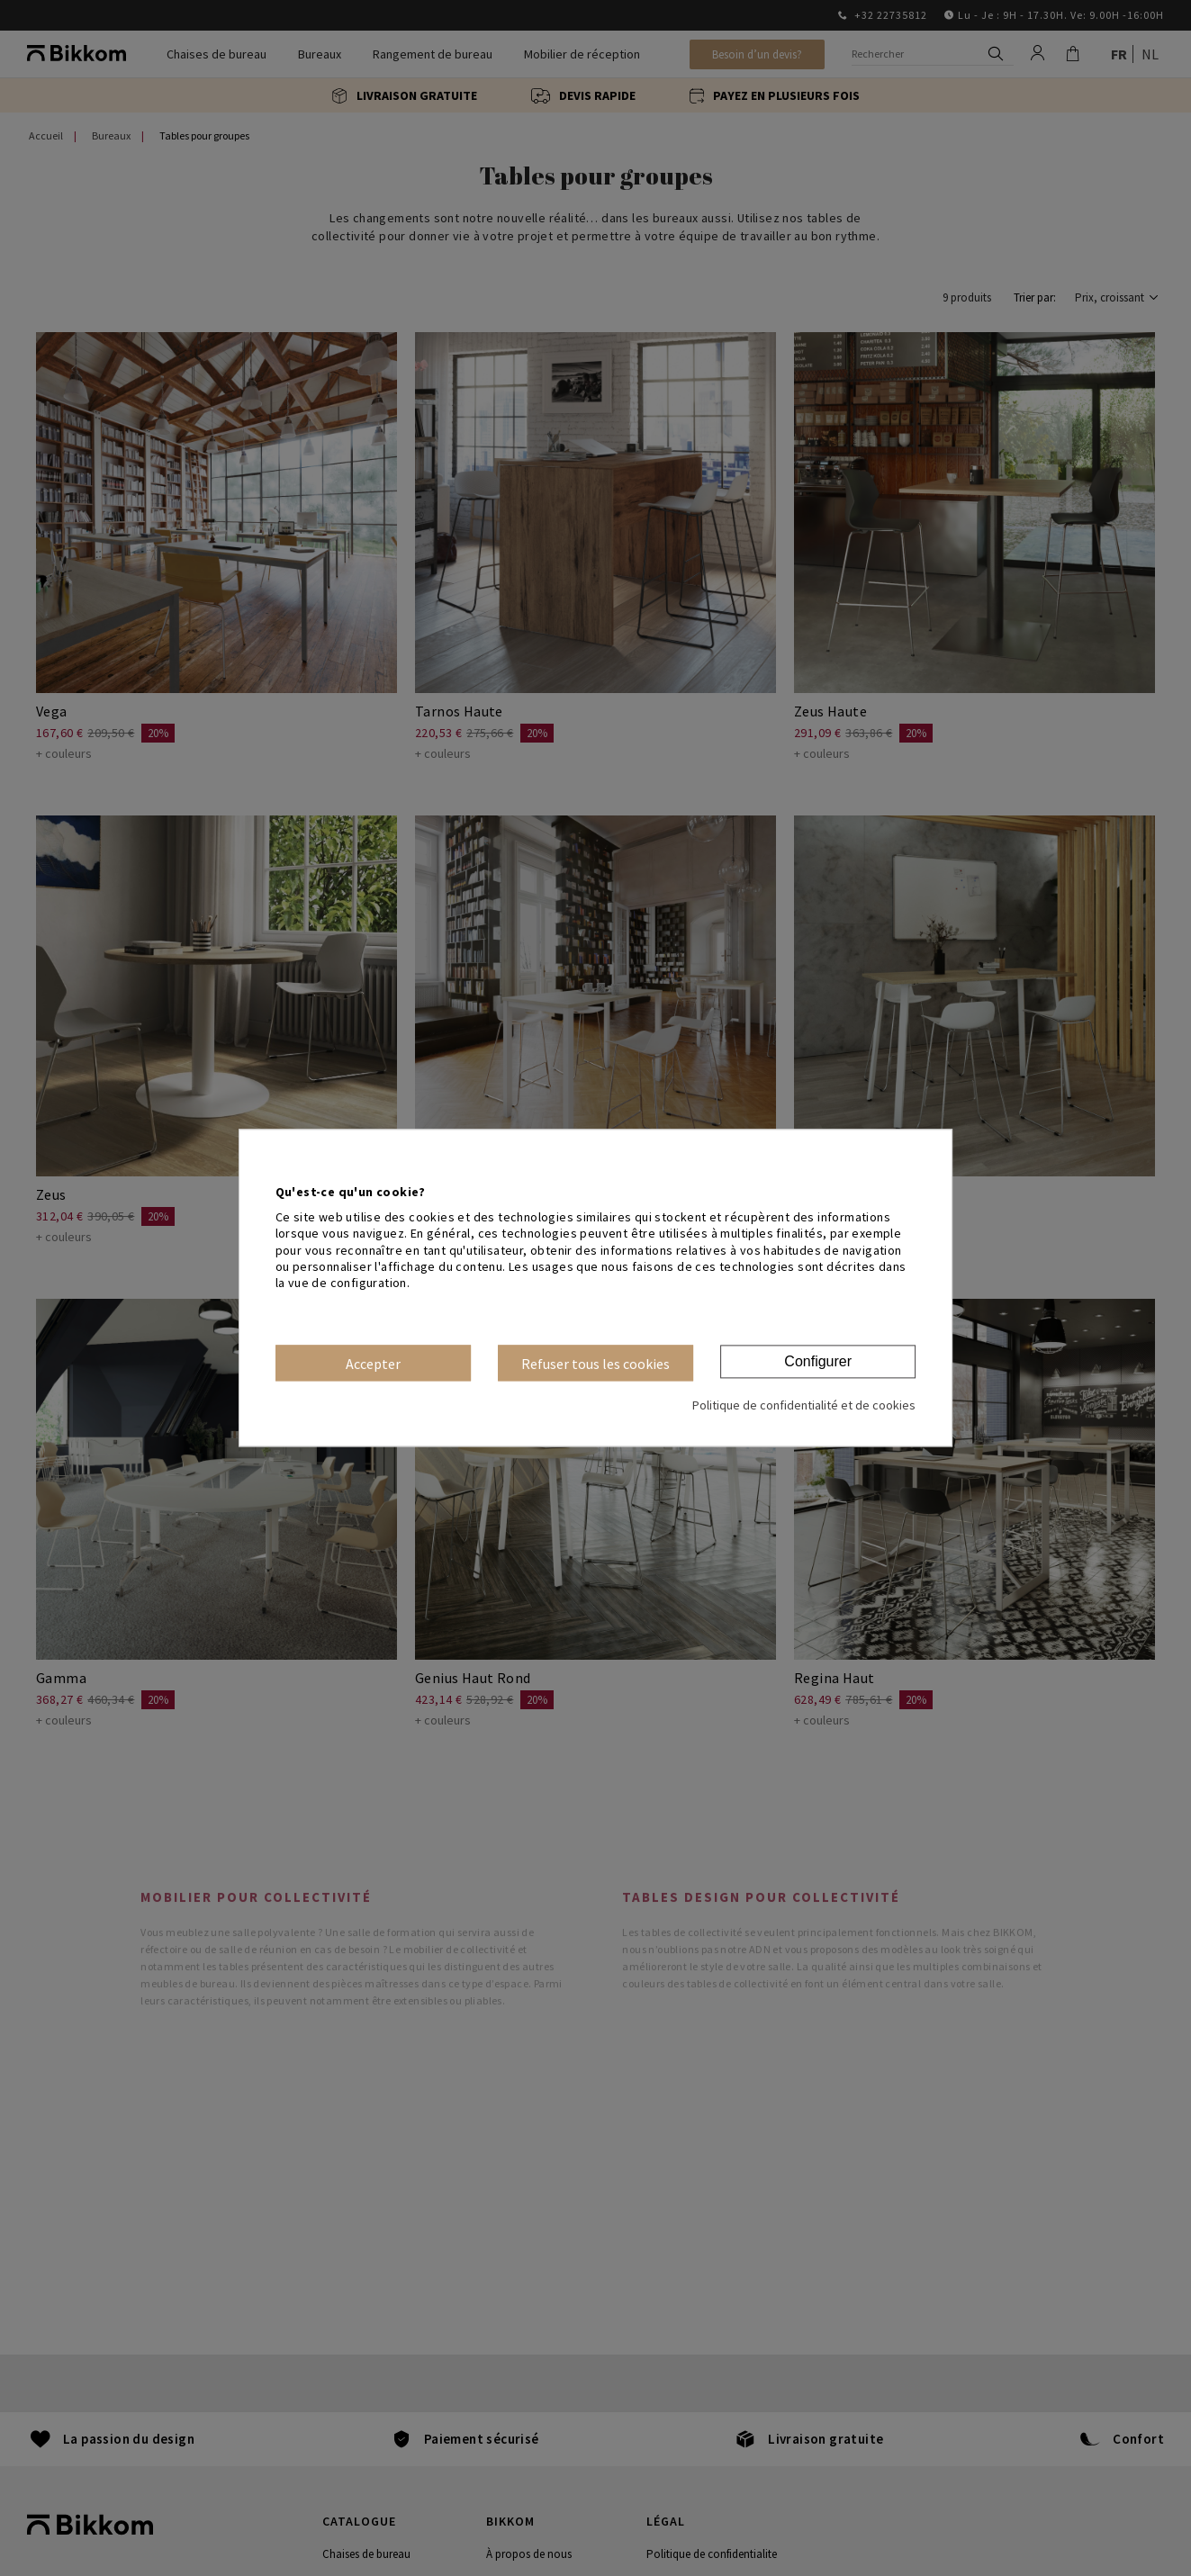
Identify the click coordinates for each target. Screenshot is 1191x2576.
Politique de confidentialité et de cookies (804, 1406)
